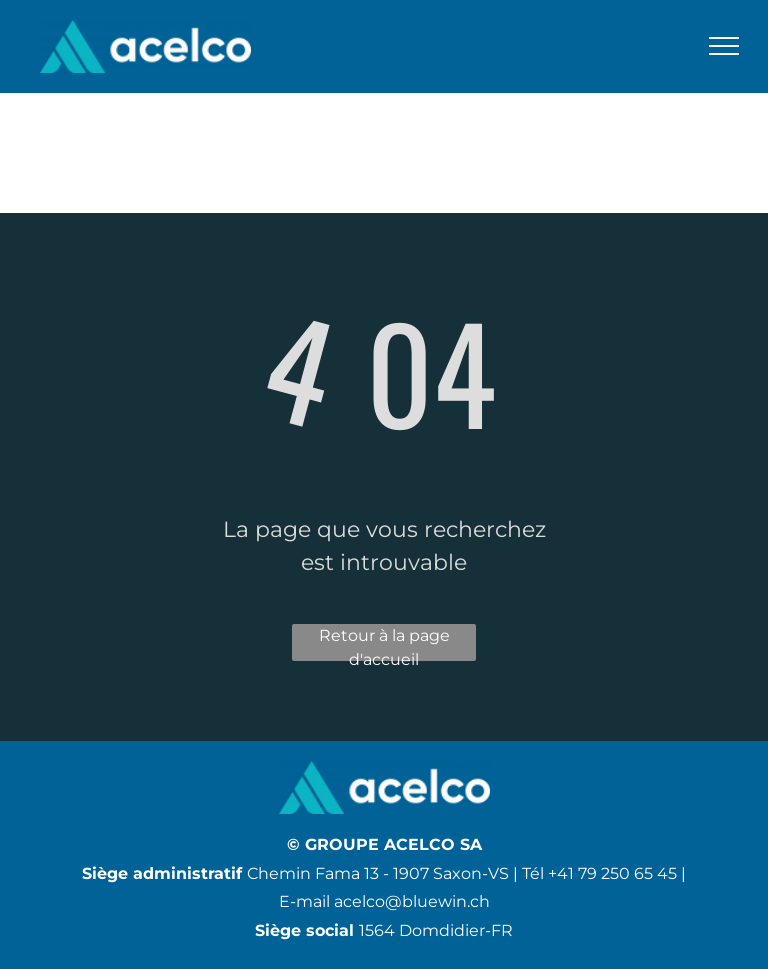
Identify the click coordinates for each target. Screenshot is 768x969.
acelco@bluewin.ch (412, 901)
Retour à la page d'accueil (384, 643)
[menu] (724, 46)
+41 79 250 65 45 (612, 873)
